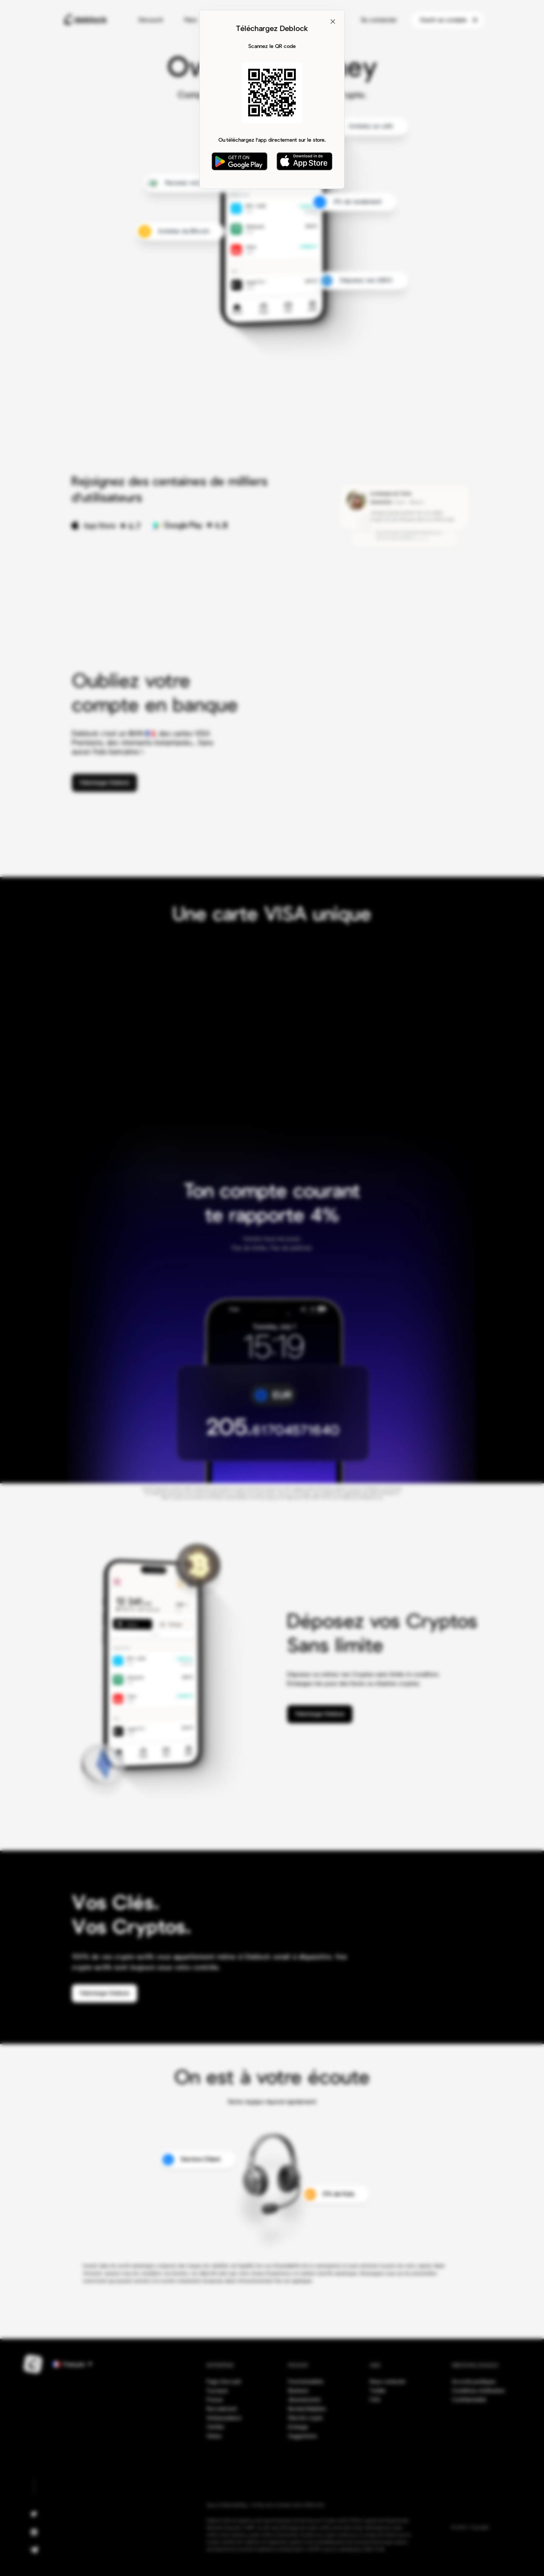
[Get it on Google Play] (239, 161)
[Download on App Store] (304, 161)
